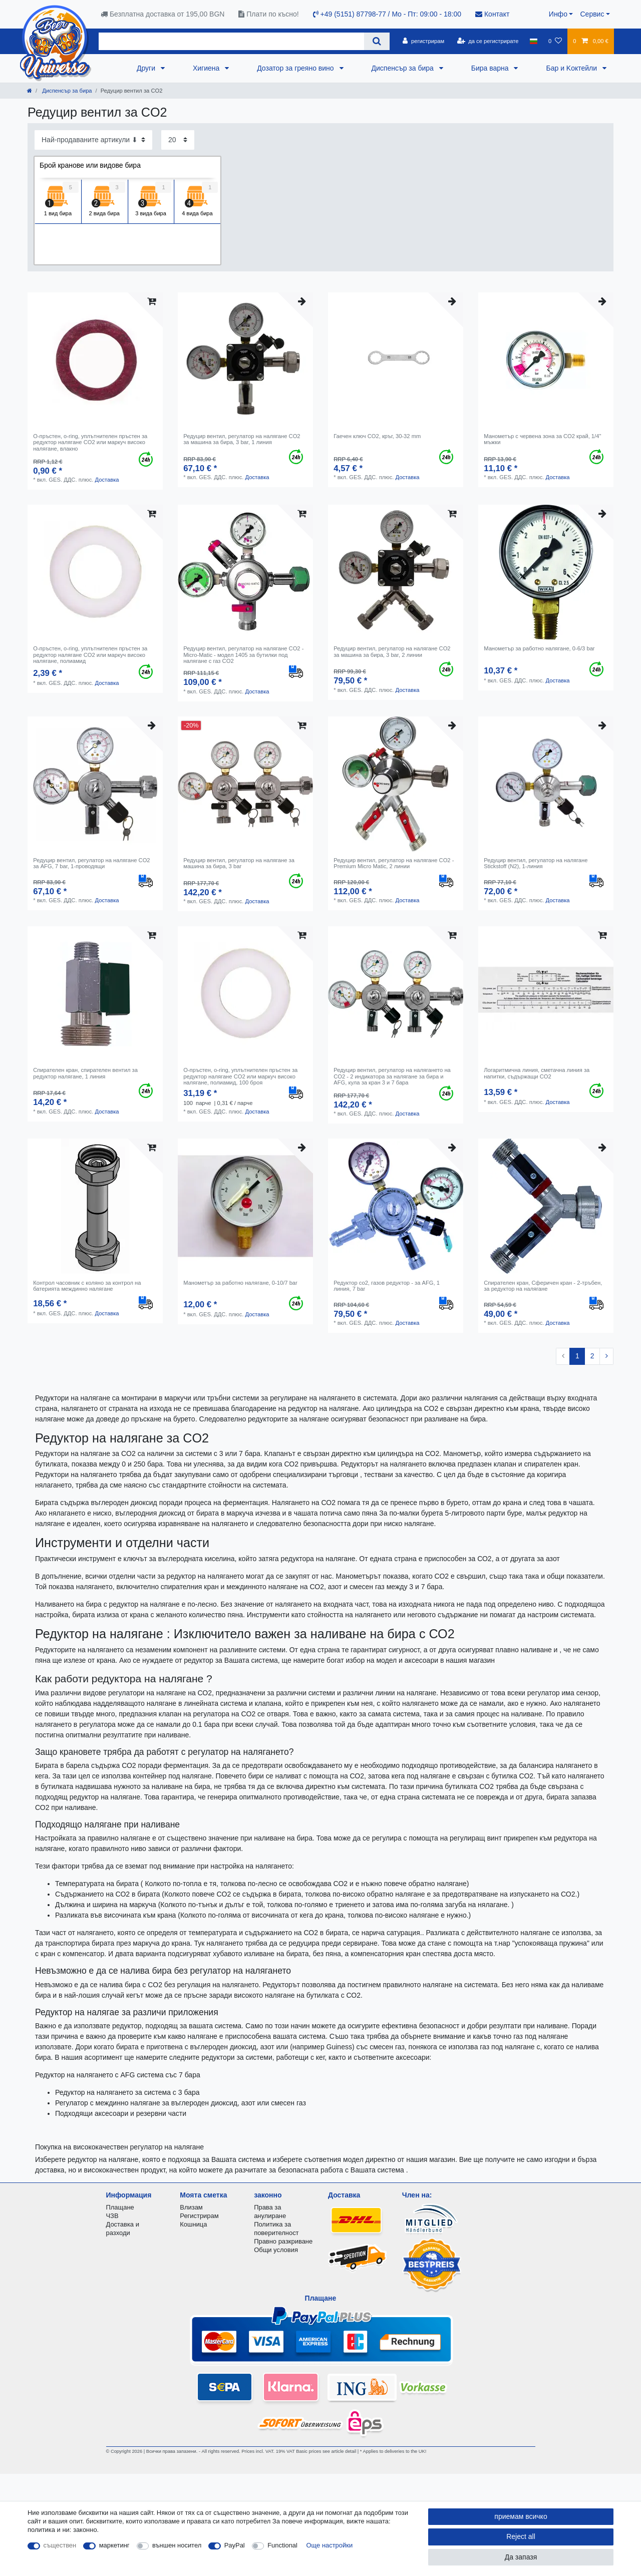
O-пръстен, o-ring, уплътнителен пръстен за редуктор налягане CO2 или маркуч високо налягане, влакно (90, 442)
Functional (282, 2545)
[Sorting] (93, 140)
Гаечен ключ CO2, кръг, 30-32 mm (377, 436)
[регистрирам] (423, 41)
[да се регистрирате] (487, 41)
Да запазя (521, 2557)
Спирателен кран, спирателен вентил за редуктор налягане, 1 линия (85, 1073)
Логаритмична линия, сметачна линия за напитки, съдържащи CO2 (536, 1073)
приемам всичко (520, 2516)
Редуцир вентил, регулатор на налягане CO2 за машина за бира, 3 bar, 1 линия (241, 439)
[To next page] (606, 1356)
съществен (60, 2545)
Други (147, 68)
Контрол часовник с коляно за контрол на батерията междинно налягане (87, 1286)
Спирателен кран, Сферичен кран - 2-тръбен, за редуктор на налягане (543, 1286)
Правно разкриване (283, 2241)
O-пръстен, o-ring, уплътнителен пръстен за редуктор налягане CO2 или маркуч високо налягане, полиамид (90, 654)
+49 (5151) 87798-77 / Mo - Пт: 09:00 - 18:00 (387, 14)
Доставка (107, 480)
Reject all (520, 2536)
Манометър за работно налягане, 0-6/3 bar (539, 648)
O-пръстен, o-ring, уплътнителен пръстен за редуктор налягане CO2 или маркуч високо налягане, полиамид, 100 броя (240, 1076)
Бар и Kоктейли (572, 68)
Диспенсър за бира (404, 68)
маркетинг (114, 2545)
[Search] (377, 41)
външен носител (176, 2545)
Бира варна (491, 68)
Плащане (120, 2207)
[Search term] (231, 41)
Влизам (191, 2207)
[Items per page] (177, 140)
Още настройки (329, 2545)
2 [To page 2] (592, 1356)
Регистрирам (199, 2216)
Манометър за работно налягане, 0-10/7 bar (240, 1283)
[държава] (533, 41)
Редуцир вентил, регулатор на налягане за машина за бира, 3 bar (238, 863)
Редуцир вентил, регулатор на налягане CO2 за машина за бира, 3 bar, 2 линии (392, 651)
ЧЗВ (112, 2216)
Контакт (492, 14)
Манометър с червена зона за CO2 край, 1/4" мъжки (542, 439)
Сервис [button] (592, 14)
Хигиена (207, 68)
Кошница (193, 2224)
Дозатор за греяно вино (296, 68)
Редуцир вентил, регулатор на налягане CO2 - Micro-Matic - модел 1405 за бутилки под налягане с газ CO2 (243, 654)
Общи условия (276, 2250)
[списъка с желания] (555, 41)
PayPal (234, 2545)
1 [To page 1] (577, 1356)
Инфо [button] (558, 14)
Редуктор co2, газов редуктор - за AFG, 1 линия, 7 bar (387, 1286)
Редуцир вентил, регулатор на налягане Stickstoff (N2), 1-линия (535, 863)
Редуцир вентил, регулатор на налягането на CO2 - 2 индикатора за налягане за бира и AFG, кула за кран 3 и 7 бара (392, 1076)
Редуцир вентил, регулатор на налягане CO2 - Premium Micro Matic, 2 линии (394, 863)
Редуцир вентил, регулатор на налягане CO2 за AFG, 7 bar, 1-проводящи (91, 863)
